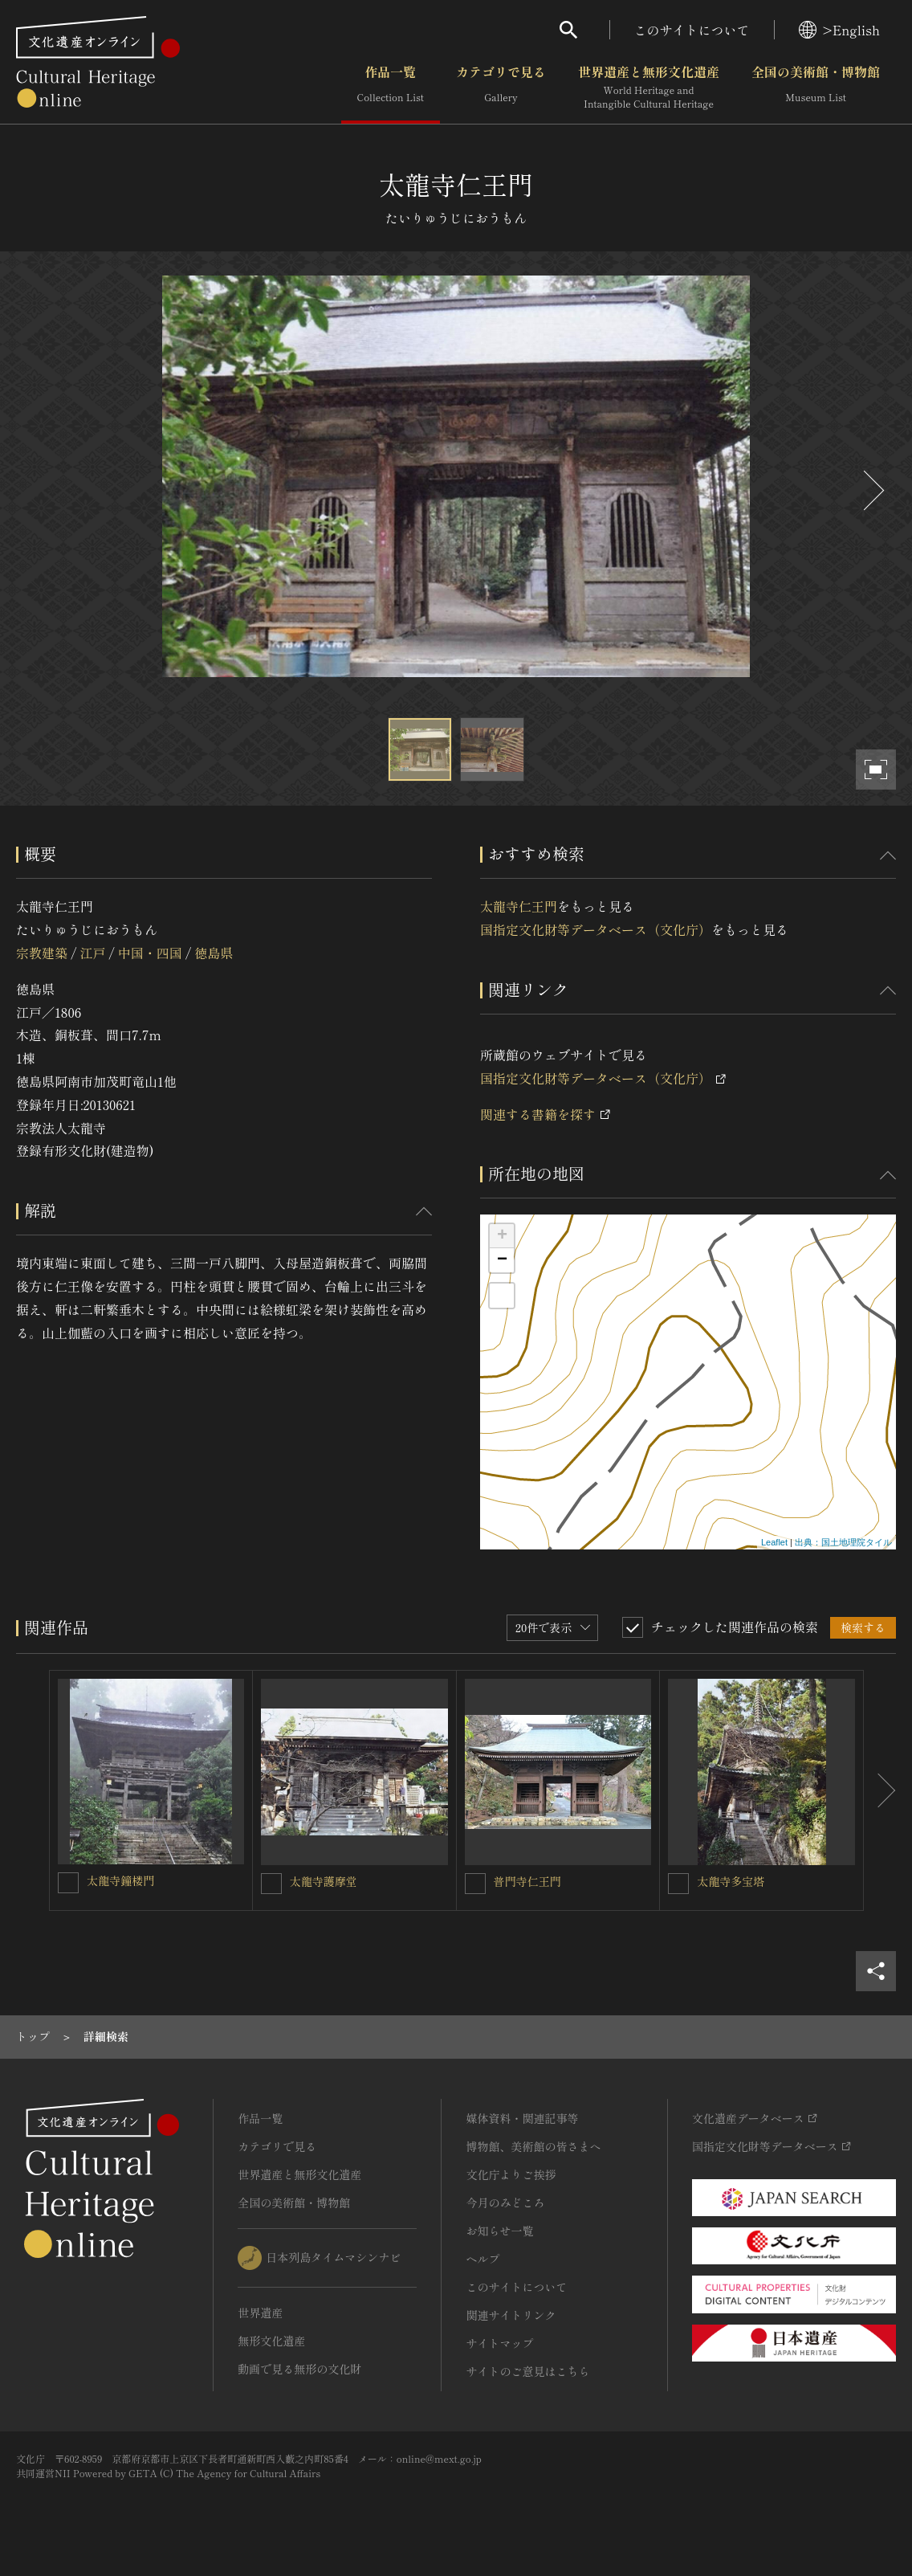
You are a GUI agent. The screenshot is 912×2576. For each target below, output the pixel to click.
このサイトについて (692, 29)
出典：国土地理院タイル (843, 1542)
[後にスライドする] (872, 490)
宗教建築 (41, 952)
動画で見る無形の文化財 (299, 2369)
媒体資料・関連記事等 (522, 2118)
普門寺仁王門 (527, 1881)
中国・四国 (150, 952)
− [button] (502, 1260)
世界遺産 (260, 2313)
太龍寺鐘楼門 (120, 1880)
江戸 (92, 952)
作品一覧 (390, 87)
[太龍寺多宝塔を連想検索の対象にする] (678, 1883)
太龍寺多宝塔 (730, 1881)
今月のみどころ (505, 2202)
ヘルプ (482, 2259)
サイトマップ (499, 2343)
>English (839, 29)
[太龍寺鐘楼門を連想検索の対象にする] (68, 1882)
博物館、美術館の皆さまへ (533, 2146)
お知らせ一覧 (499, 2231)
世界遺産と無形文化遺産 (648, 87)
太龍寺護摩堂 (323, 1881)
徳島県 (213, 952)
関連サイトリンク (511, 2315)
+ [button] (502, 1236)
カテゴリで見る (501, 87)
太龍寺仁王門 (518, 906)
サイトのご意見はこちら (527, 2371)
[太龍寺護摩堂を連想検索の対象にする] (271, 1883)
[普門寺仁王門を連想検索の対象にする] (475, 1883)
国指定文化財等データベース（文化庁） (595, 929)
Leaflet (774, 1542)
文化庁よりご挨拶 (511, 2174)
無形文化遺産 (271, 2341)
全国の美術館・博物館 (815, 87)
